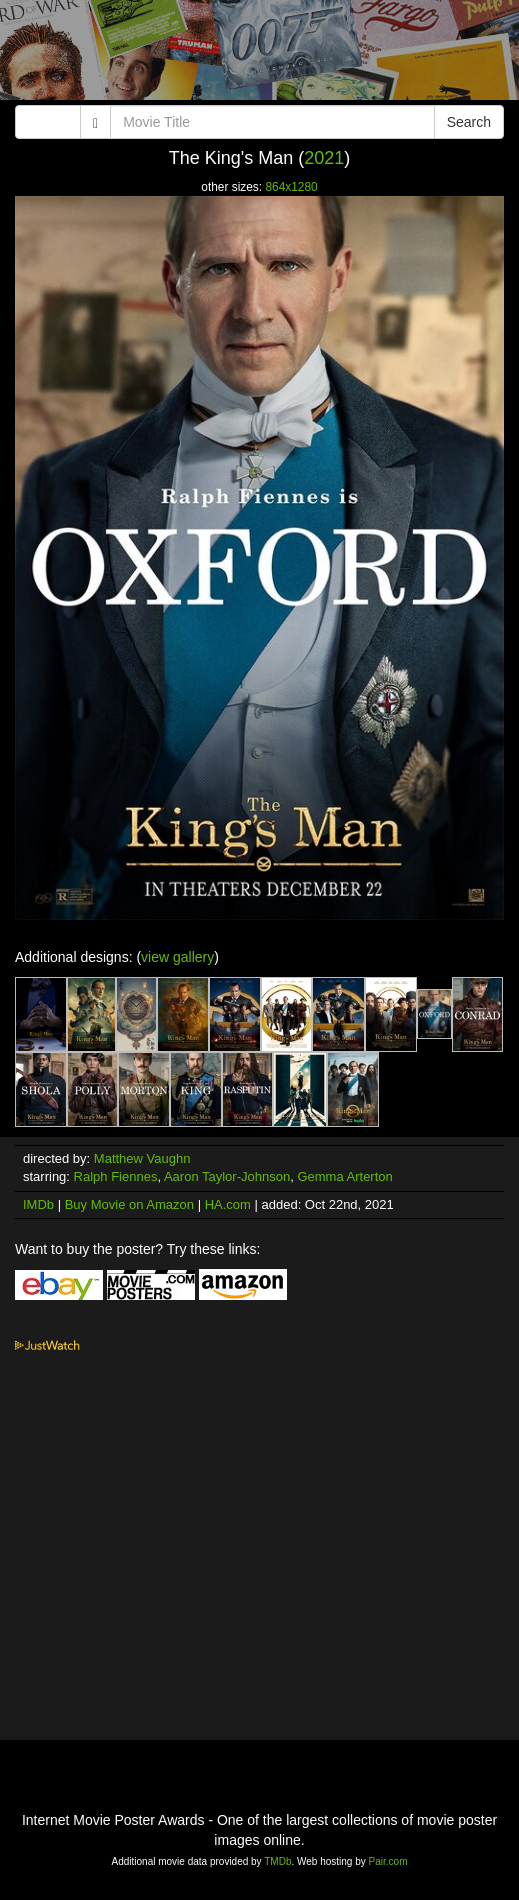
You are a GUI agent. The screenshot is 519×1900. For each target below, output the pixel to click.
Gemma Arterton (344, 1176)
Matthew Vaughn (142, 1158)
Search (469, 122)
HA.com (228, 1204)
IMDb (38, 1204)
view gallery (177, 957)
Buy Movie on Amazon (129, 1204)
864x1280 (291, 187)
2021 (324, 158)
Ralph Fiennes (116, 1176)
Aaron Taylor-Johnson (227, 1176)
